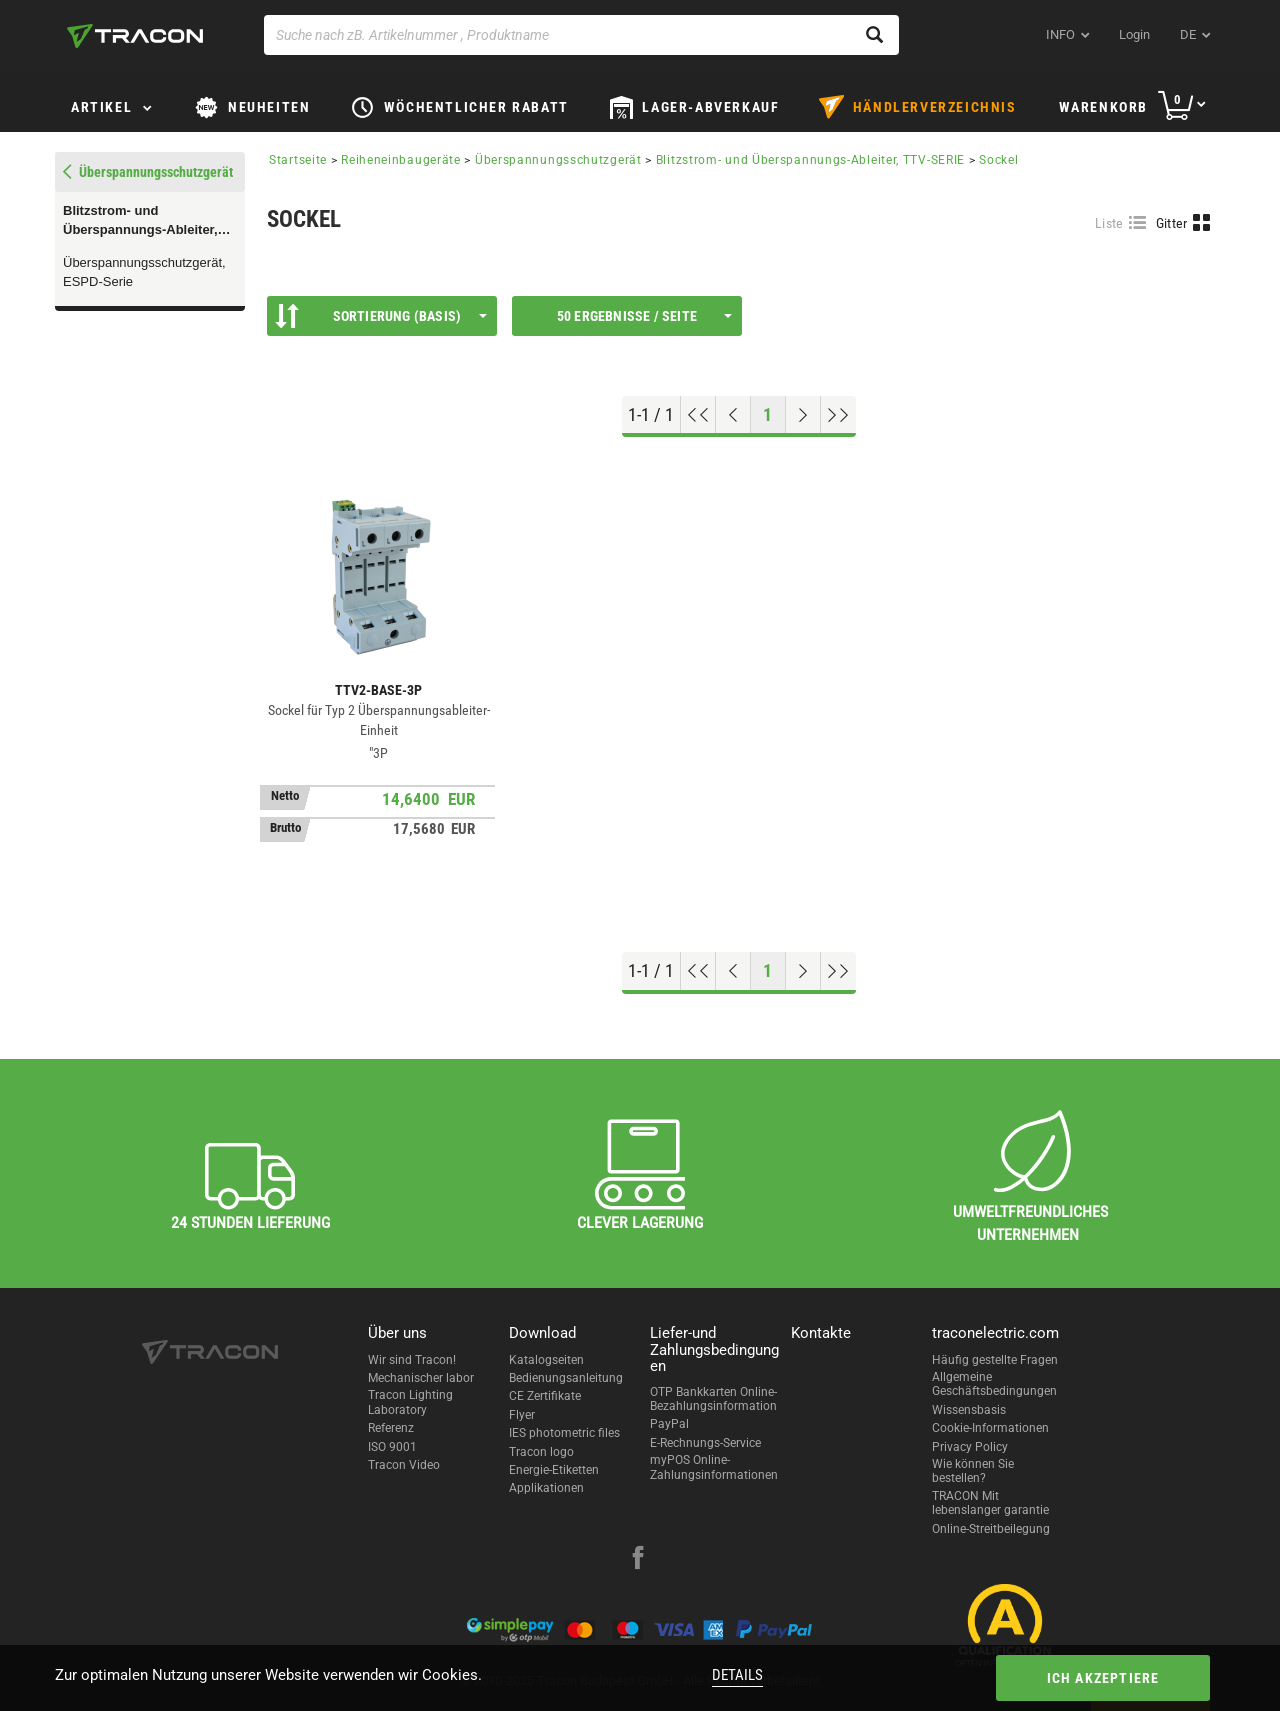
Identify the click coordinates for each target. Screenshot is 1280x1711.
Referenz (391, 1428)
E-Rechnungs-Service (705, 1443)
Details (737, 1675)
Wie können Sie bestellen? (973, 1471)
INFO (1060, 34)
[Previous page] (733, 415)
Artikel (101, 107)
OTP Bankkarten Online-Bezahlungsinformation (713, 1399)
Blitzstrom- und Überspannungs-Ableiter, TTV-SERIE (140, 221)
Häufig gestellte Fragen (995, 1360)
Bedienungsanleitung (566, 1378)
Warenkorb (1103, 107)
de (1188, 34)
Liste (1109, 223)
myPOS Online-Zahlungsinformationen (714, 1467)
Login (1134, 34)
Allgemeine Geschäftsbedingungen (994, 1384)
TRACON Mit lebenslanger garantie (990, 1503)
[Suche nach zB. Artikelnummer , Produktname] (581, 35)
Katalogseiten (546, 1360)
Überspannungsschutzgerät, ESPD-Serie (144, 272)
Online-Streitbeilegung (991, 1529)
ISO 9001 (392, 1447)
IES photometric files (564, 1433)
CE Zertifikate (545, 1396)
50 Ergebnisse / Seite (644, 316)
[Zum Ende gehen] (838, 415)
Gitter (1172, 223)
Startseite (298, 160)
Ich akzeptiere (1103, 1678)
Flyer (522, 1415)
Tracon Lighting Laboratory (410, 1402)
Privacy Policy (970, 1447)
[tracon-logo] (135, 36)
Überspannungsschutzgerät (558, 160)
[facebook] (638, 1560)
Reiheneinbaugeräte (401, 160)
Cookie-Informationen (990, 1428)
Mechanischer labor (421, 1378)
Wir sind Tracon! (412, 1360)
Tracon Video (404, 1465)
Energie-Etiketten (554, 1470)
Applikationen (546, 1488)
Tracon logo (541, 1452)
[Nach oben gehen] (698, 415)
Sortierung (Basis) (381, 316)
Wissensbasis (969, 1410)
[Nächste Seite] (803, 415)
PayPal (669, 1424)
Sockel (998, 160)
